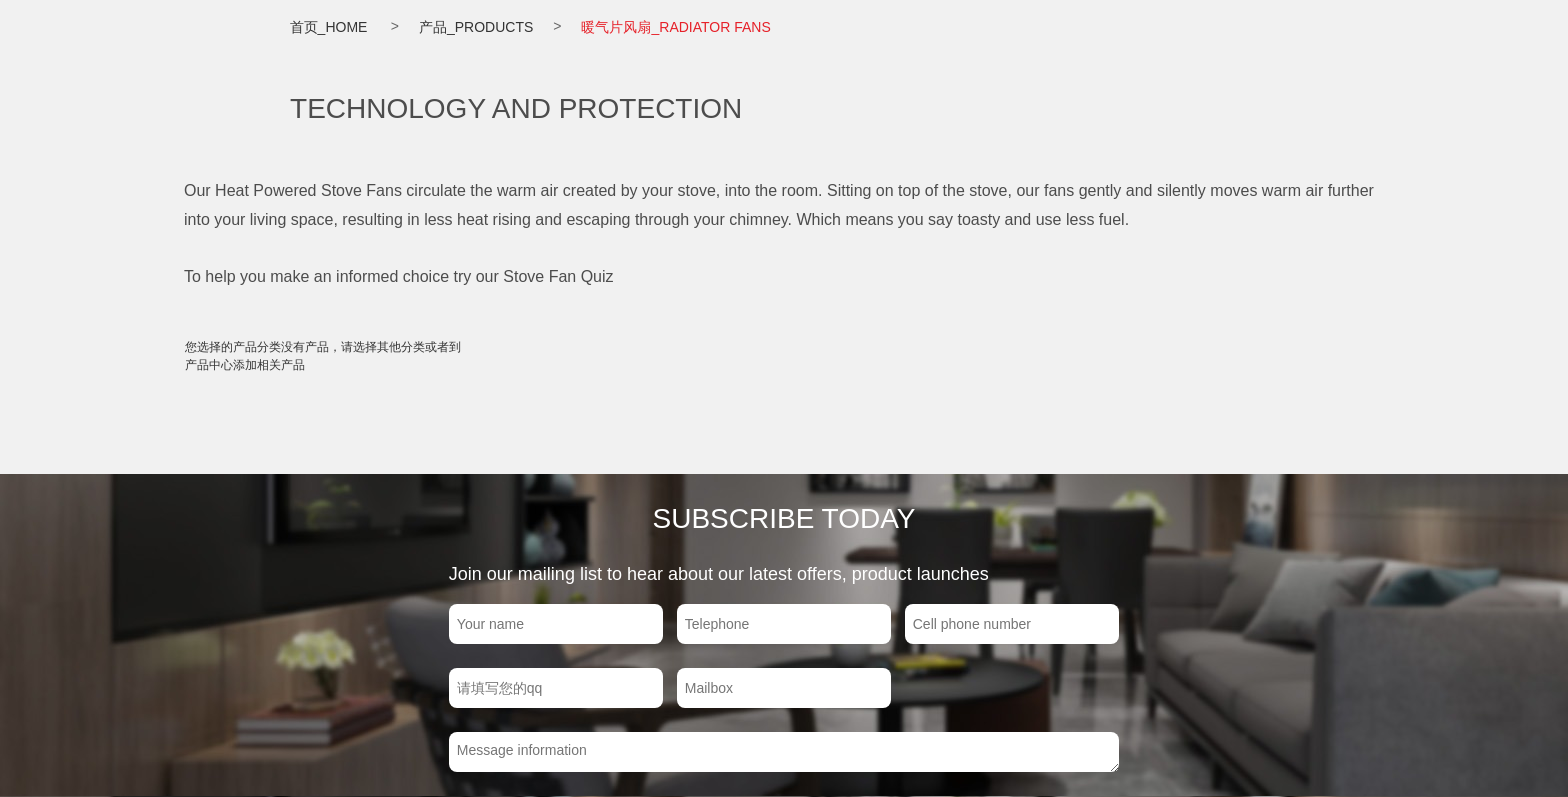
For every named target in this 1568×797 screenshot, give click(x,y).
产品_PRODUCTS (476, 27)
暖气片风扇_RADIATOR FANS (675, 27)
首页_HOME (329, 27)
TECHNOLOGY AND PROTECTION (516, 108)
